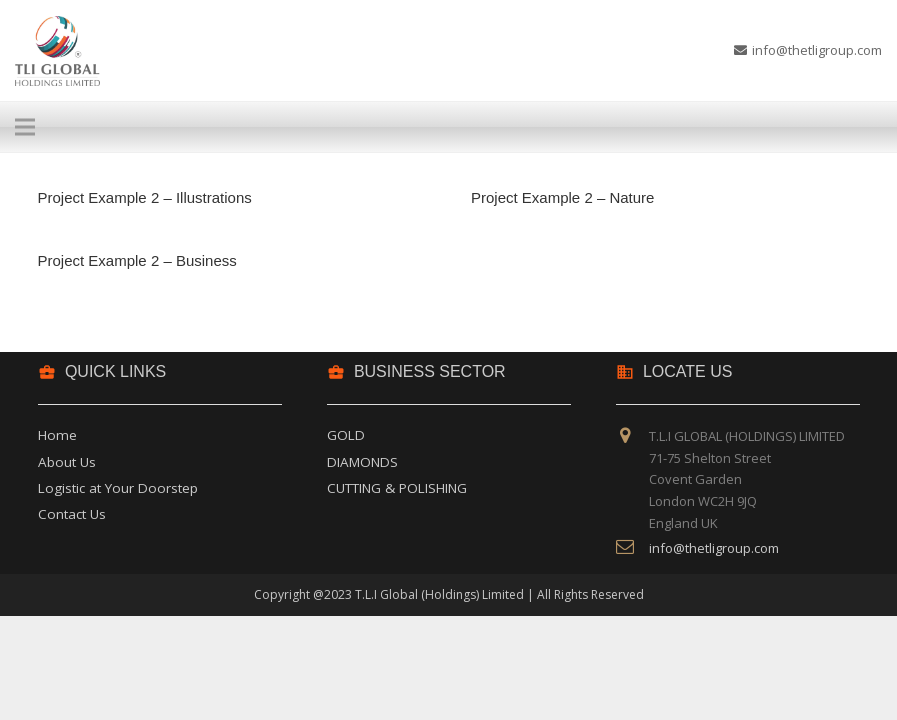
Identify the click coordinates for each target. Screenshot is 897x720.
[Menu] (432, 127)
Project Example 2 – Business (137, 260)
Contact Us (72, 514)
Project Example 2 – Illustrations (145, 197)
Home (57, 435)
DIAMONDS (362, 462)
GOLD (346, 435)
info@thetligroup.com (714, 548)
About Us (67, 462)
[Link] (57, 51)
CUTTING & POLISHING (397, 488)
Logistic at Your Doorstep (118, 488)
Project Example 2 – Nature (562, 197)
